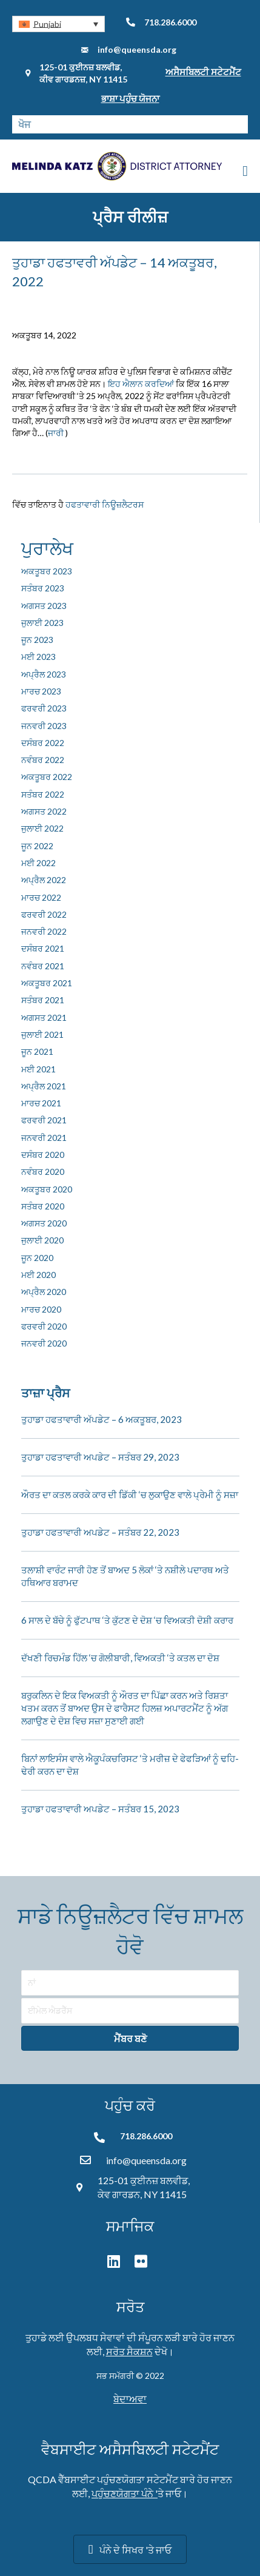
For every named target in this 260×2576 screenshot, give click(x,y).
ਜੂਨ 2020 (37, 1258)
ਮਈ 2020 (38, 1275)
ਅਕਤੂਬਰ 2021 (46, 983)
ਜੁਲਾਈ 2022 (42, 828)
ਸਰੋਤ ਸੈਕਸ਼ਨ (129, 2351)
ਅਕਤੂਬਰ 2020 (46, 1189)
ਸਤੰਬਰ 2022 (42, 794)
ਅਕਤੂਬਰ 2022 (46, 777)
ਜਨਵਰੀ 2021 (44, 1137)
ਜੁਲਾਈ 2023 (42, 622)
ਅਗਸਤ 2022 (44, 811)
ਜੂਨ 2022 (37, 846)
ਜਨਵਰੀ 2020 (44, 1343)
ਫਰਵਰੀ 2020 (44, 1326)
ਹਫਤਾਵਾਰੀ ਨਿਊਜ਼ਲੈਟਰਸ (104, 504)
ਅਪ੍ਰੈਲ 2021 (43, 1086)
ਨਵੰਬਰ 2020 (42, 1171)
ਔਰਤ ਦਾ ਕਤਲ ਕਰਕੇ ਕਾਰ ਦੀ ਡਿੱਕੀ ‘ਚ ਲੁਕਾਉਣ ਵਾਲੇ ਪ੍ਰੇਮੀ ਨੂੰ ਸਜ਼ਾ (129, 1494)
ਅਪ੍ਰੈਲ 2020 (43, 1291)
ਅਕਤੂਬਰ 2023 (46, 571)
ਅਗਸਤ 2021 (44, 1017)
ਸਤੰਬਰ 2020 (42, 1206)
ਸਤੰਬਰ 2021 (42, 1000)
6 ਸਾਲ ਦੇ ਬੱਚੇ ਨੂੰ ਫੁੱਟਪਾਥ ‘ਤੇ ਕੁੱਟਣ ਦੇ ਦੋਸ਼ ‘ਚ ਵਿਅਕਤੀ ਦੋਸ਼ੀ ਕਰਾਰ (127, 1620)
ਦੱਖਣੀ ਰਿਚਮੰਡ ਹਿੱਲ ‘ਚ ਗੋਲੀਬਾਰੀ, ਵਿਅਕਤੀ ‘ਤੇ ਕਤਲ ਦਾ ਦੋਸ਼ (120, 1657)
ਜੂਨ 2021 (37, 1051)
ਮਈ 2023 (38, 656)
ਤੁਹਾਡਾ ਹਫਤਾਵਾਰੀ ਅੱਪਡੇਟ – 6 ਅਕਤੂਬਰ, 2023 (101, 1419)
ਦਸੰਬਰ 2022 (42, 743)
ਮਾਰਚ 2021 (41, 1103)
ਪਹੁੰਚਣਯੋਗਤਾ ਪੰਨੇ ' (125, 2493)
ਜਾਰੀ (56, 433)
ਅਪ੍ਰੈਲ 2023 (43, 674)
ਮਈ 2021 (38, 1069)
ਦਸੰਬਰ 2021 (42, 948)
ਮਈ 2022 (38, 863)
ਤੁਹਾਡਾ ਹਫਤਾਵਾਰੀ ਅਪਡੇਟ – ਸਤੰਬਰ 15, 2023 (100, 1808)
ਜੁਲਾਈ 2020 (42, 1240)
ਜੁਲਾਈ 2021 (42, 1034)
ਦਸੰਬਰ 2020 (42, 1154)
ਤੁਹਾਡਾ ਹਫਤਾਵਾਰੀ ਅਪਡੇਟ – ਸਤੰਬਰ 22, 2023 (100, 1532)
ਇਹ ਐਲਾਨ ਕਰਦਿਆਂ (141, 383)
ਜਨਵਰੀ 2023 (44, 726)
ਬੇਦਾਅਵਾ (130, 2398)
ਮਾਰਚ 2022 (41, 897)
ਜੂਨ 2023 (37, 639)
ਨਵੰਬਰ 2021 (42, 966)
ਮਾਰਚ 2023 (41, 691)
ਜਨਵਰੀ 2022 (44, 931)
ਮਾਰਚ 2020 (41, 1309)
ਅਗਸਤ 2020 (44, 1223)
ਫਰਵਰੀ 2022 (44, 914)
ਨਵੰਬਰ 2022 (42, 760)
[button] (58, 24)
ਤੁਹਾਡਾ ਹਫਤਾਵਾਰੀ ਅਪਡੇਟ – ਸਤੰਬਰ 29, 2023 (100, 1456)
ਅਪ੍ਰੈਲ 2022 (43, 880)
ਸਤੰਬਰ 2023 (42, 588)
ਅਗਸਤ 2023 (44, 605)
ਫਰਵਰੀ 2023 (44, 708)
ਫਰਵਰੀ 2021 (44, 1120)
